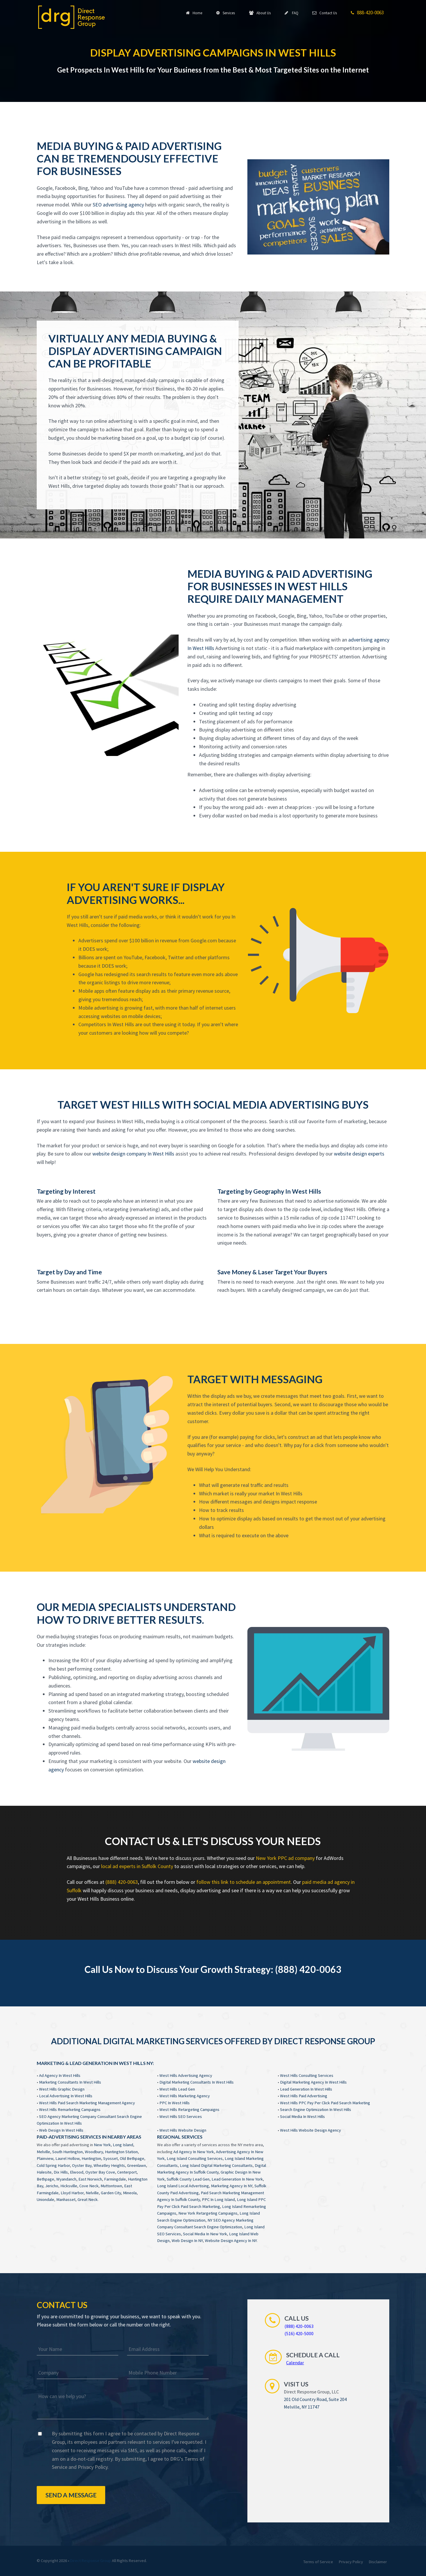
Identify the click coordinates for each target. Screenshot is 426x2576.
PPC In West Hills (174, 2102)
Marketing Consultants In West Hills (70, 2082)
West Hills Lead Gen (177, 2089)
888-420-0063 (367, 13)
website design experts (359, 1153)
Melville (43, 2151)
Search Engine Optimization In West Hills (315, 2109)
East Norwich (90, 2179)
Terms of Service (318, 2561)
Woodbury (94, 2151)
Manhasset (65, 2199)
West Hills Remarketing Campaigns (70, 2109)
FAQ (291, 13)
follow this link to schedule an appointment (243, 1882)
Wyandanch (66, 2179)
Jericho (51, 2185)
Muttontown (111, 2185)
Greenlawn (136, 2165)
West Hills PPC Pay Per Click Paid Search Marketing (325, 2102)
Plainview (45, 2158)
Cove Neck (88, 2185)
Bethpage (45, 2179)
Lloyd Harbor (72, 2192)
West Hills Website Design (182, 2130)
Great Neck (88, 2199)
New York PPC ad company (285, 1858)
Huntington (91, 2158)
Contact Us (324, 13)
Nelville (92, 2192)
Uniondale (45, 2199)
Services (225, 13)
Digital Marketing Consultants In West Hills (196, 2082)
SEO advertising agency (118, 204)
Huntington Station (121, 2151)
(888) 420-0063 (121, 1882)
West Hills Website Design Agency (310, 2130)
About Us (260, 13)
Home (194, 13)
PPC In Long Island (218, 2199)
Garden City (111, 2192)
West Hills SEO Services (180, 2116)
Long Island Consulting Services (195, 2158)
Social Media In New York (205, 2233)
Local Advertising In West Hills (65, 2095)
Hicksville (68, 2185)
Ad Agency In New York (193, 2151)
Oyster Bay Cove (100, 2172)
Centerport (127, 2172)
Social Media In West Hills (302, 2116)
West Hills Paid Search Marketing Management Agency (87, 2102)
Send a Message (70, 2495)
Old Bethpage (132, 2158)
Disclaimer (378, 2561)
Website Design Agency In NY (231, 2240)
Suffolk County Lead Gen (188, 2179)
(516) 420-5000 (299, 2333)
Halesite (44, 2172)
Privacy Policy (93, 2467)
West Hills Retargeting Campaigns (189, 2109)
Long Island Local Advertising (183, 2185)
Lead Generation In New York (237, 2179)
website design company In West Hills (133, 1153)
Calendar (295, 2362)
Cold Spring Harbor (53, 2165)
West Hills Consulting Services (306, 2075)
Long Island (123, 2144)
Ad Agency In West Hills (59, 2075)
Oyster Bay (81, 2165)
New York (102, 2144)
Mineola (130, 2192)
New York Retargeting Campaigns (207, 2213)
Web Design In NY (187, 2240)
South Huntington (67, 2151)
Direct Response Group (90, 2560)
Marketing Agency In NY (231, 2185)
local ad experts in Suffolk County (137, 1866)
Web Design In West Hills (61, 2130)
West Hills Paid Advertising (303, 2095)
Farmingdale (115, 2179)
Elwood (76, 2172)
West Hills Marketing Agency (184, 2095)
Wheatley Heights (109, 2165)
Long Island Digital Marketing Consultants (216, 2165)
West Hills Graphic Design (62, 2089)
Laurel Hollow (67, 2158)
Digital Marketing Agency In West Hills (313, 2082)
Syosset (110, 2158)
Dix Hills (61, 2172)
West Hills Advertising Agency (185, 2075)
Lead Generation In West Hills (306, 2089)
